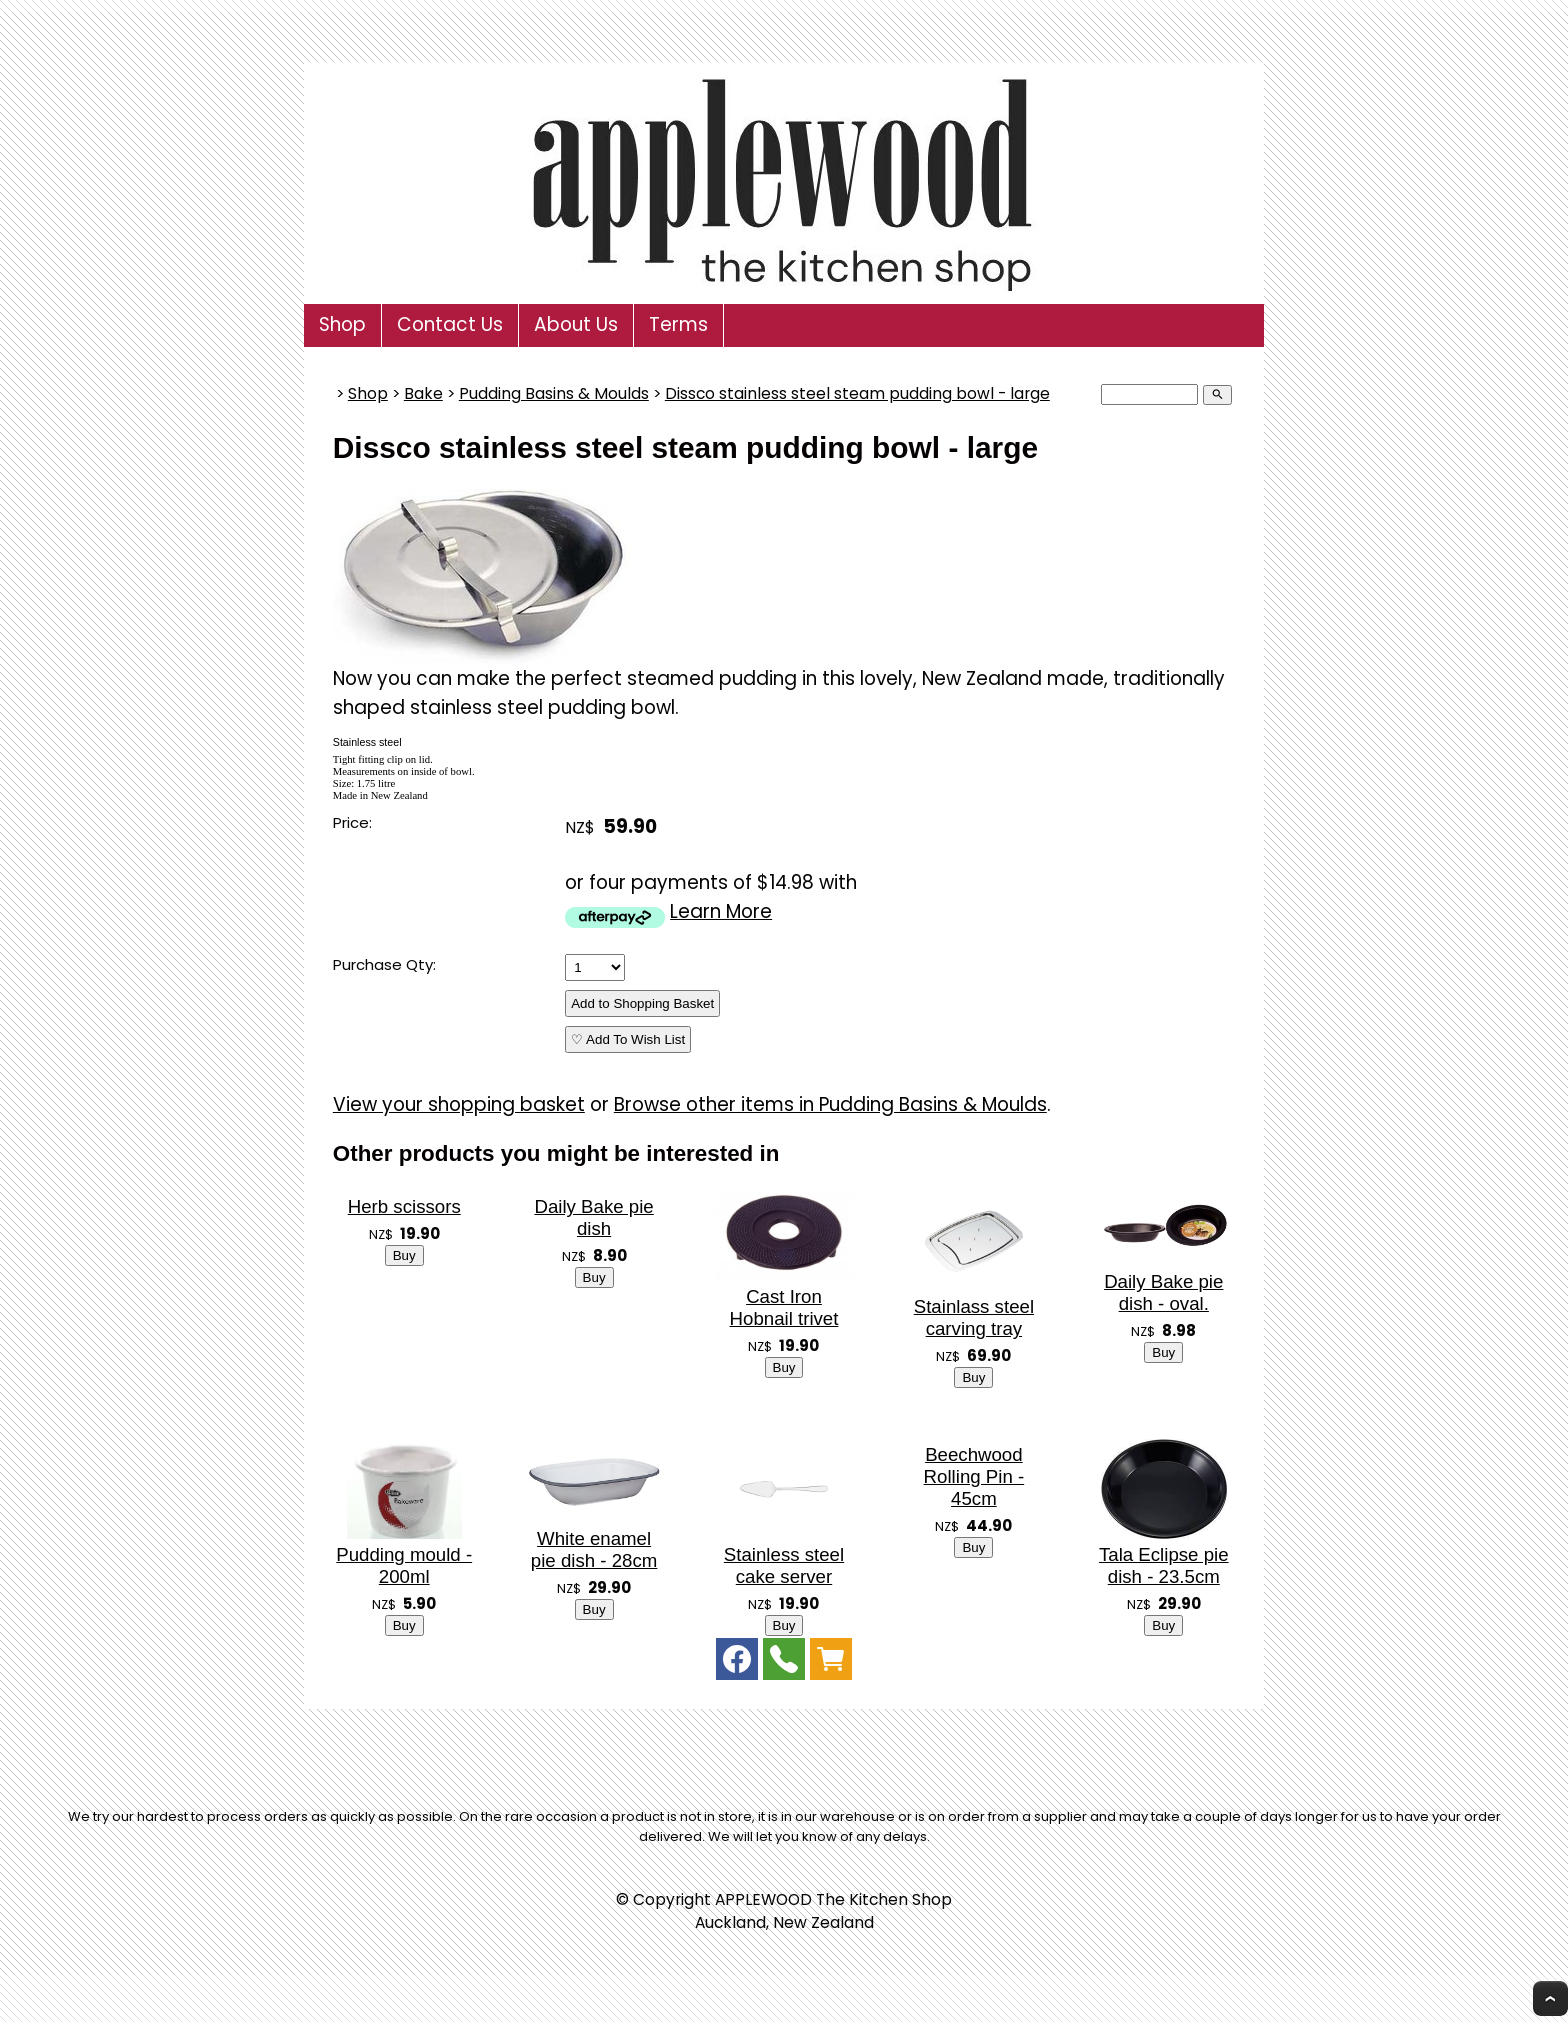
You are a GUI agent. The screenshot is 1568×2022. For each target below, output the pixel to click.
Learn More (721, 911)
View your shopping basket (459, 1104)
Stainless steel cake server (784, 1565)
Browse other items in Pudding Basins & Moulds (830, 1104)
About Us (576, 324)
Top (1550, 1998)
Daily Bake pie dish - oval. (1163, 1292)
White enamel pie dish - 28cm (594, 1549)
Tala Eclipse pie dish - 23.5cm (1164, 1565)
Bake (423, 393)
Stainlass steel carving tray (974, 1317)
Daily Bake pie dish (593, 1217)
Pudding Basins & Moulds (554, 393)
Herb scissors (404, 1206)
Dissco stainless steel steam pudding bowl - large (857, 393)
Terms (678, 324)
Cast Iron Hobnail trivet (784, 1307)
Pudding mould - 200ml (404, 1565)
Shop (342, 324)
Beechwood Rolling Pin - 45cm (974, 1476)
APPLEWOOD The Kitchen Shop (833, 1899)
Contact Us (450, 324)
